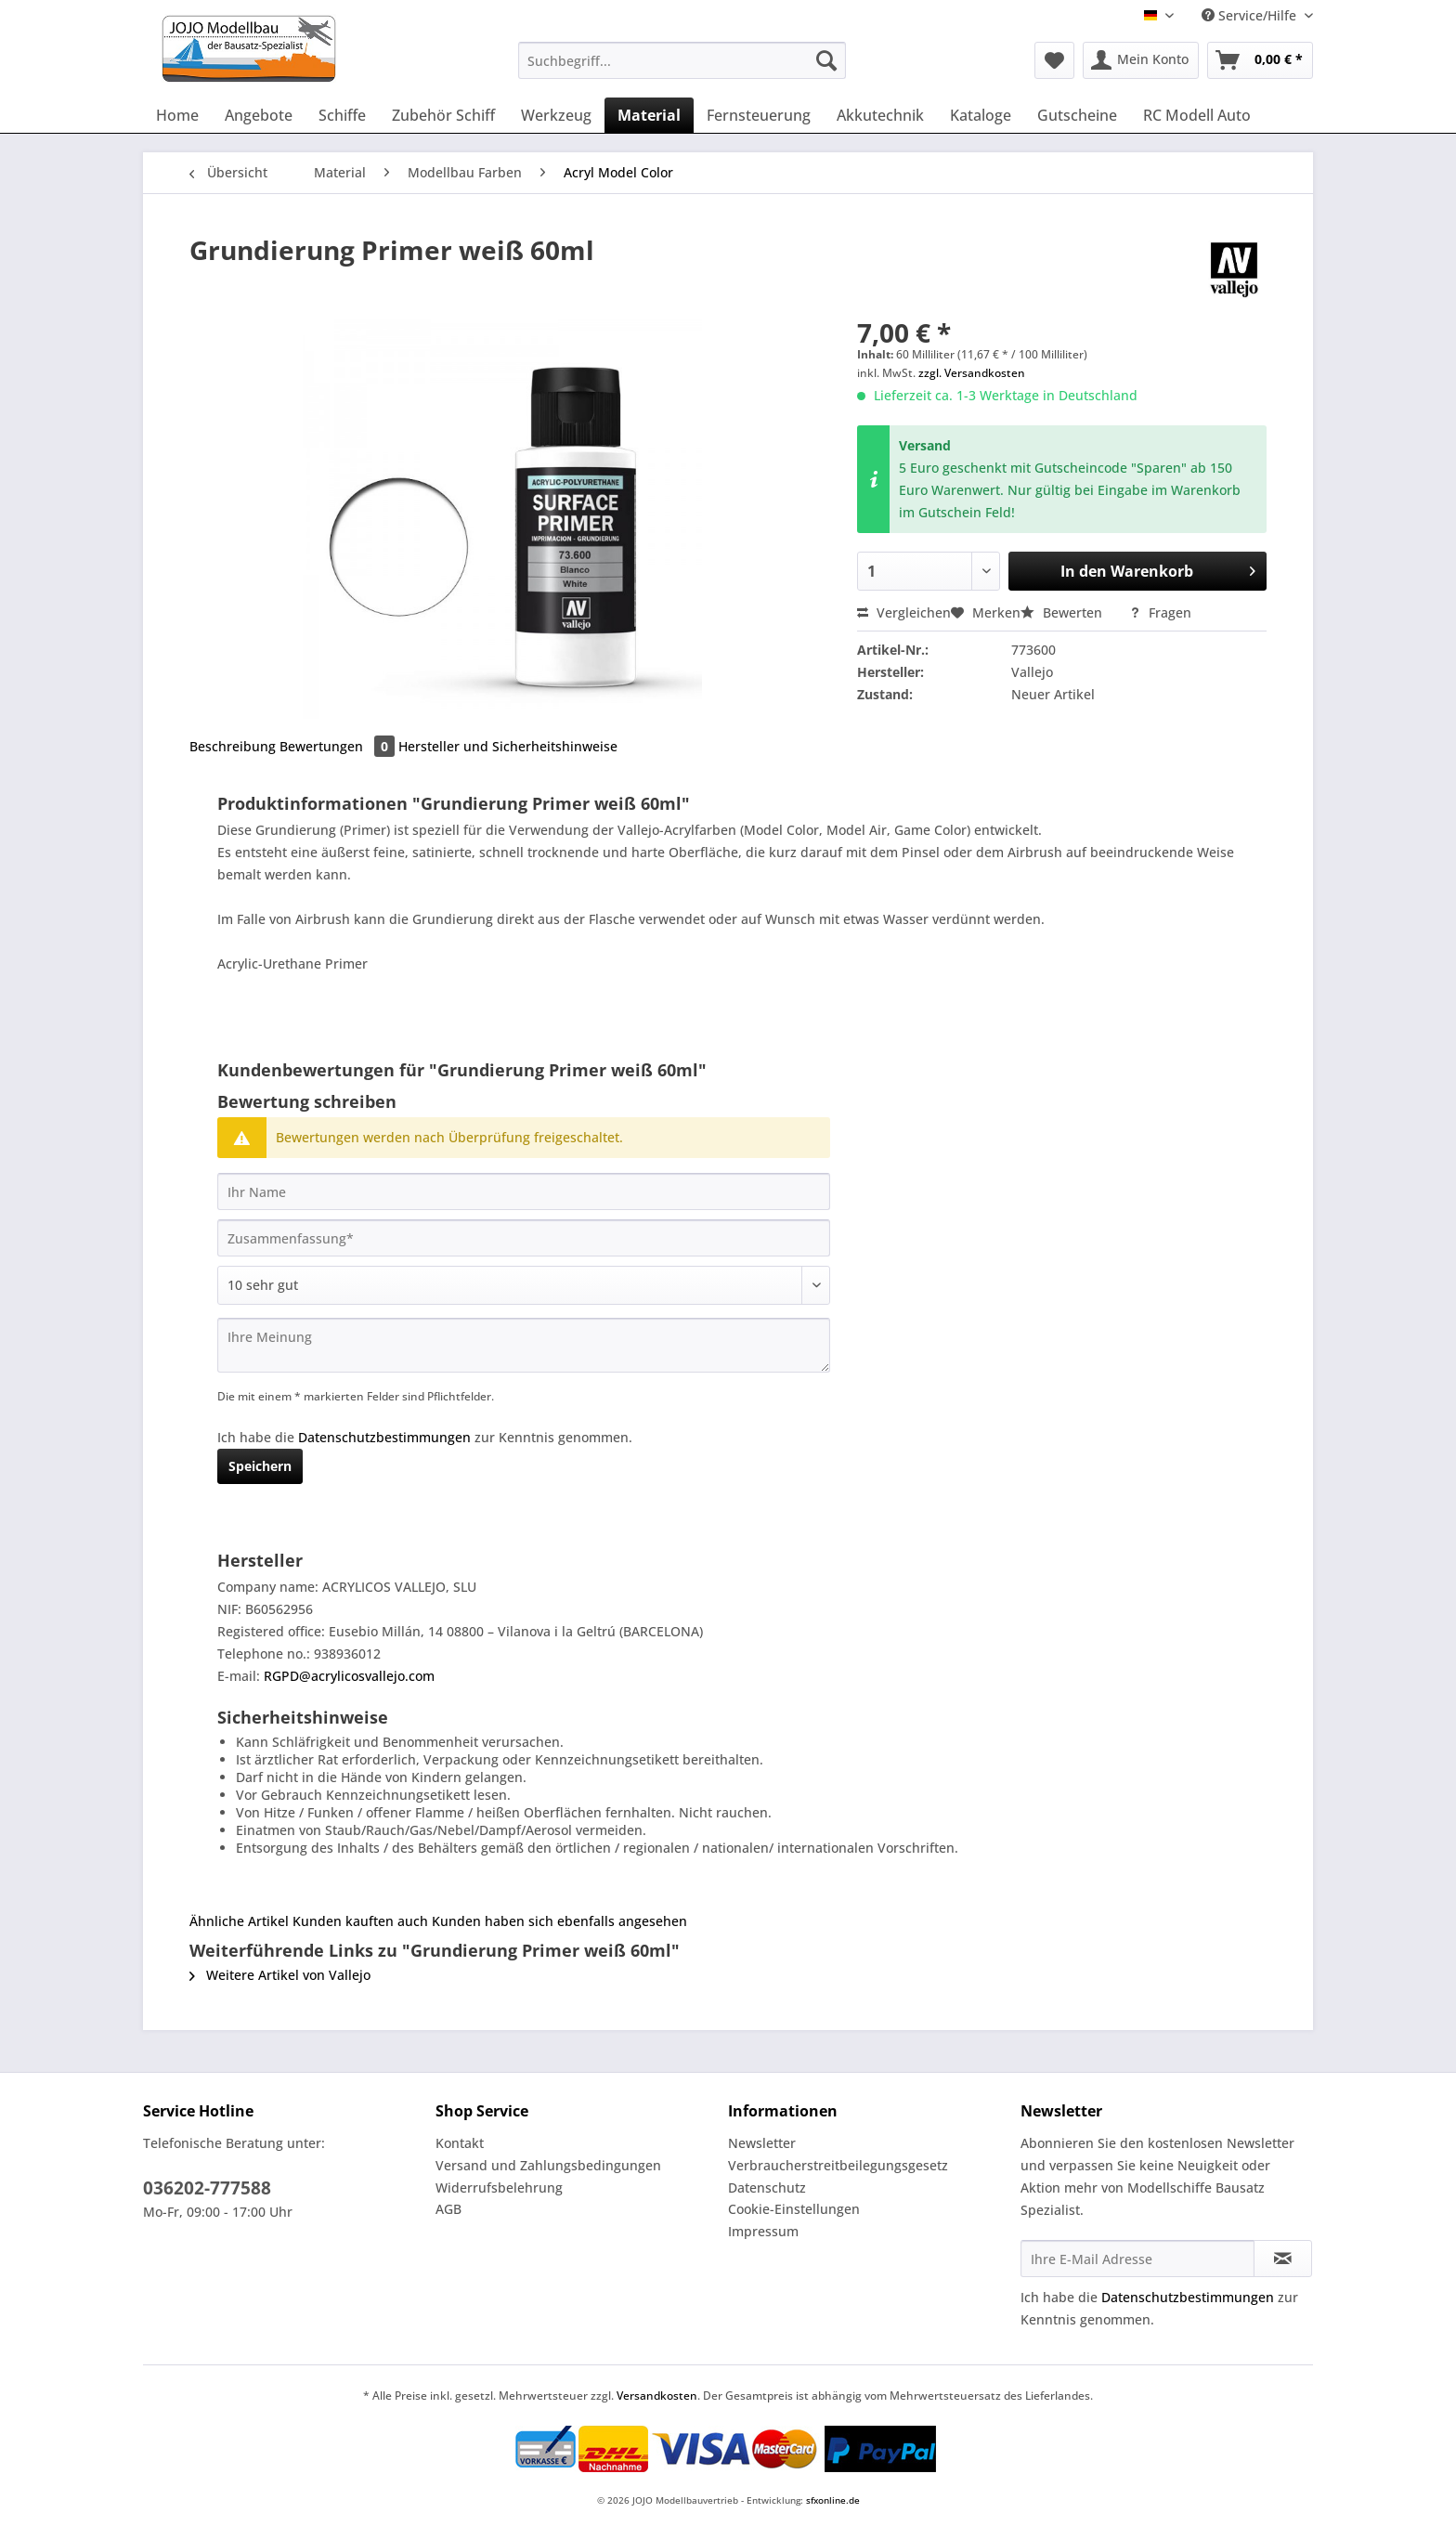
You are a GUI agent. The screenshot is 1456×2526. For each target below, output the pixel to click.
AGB (449, 2209)
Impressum (763, 2231)
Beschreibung (232, 746)
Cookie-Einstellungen (794, 2209)
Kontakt (460, 2143)
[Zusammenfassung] (523, 1237)
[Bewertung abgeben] (523, 1285)
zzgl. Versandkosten (971, 373)
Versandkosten (657, 2395)
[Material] (649, 115)
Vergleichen (904, 612)
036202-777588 (207, 2188)
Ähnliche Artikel (239, 1921)
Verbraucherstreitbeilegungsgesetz (838, 2165)
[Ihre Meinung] (523, 1345)
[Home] (177, 115)
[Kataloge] (980, 115)
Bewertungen (339, 746)
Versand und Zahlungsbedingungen (548, 2165)
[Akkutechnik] (880, 115)
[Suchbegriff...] (682, 60)
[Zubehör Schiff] (443, 115)
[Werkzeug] (556, 115)
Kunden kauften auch (360, 1921)
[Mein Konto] (1141, 60)
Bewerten (1063, 612)
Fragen (1160, 612)
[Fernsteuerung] (759, 115)
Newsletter (762, 2143)
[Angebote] (259, 115)
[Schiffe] (342, 115)
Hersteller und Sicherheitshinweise (508, 746)
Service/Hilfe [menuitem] (1251, 15)
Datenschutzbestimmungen (384, 1437)
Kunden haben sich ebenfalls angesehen (559, 1921)
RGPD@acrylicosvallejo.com (349, 1676)
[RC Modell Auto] (1197, 115)
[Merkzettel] (1054, 60)
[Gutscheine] (1077, 115)
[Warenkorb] (1260, 60)
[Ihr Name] (523, 1191)
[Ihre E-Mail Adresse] (1137, 2258)
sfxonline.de (833, 2499)
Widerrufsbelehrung (499, 2187)
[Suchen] (826, 60)
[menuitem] (682, 69)
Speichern (260, 1466)
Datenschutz (767, 2187)
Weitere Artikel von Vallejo (279, 1975)
